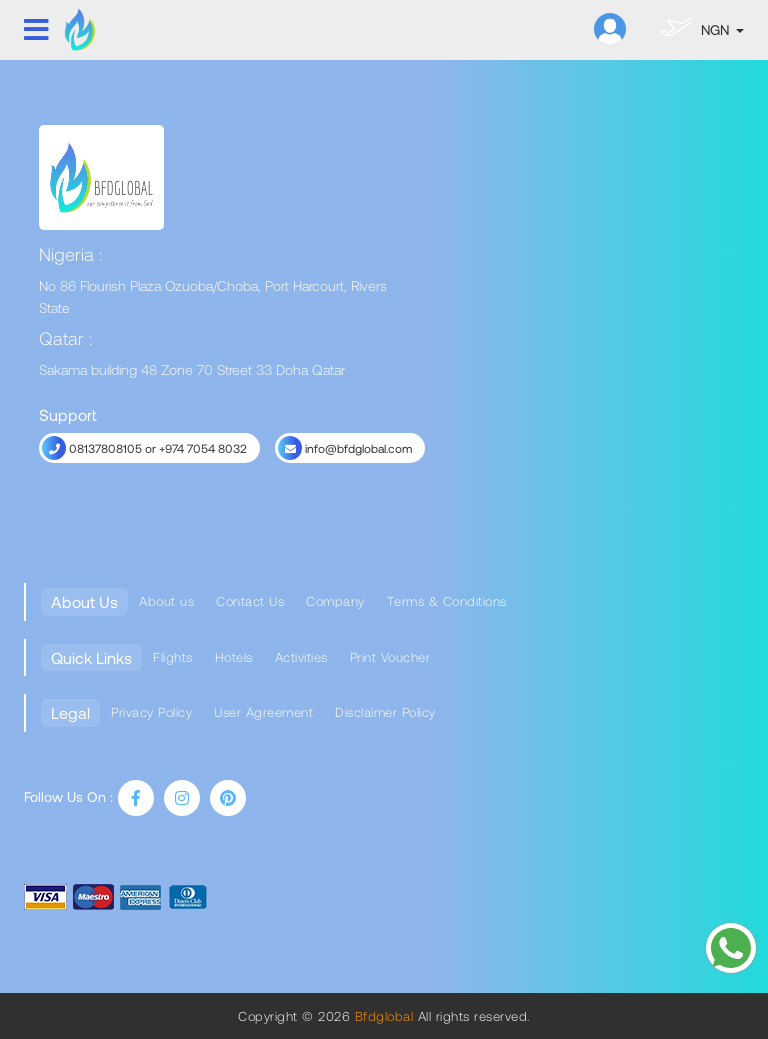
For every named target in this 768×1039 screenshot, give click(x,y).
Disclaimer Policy (385, 712)
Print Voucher (390, 657)
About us (166, 601)
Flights (173, 657)
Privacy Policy (151, 712)
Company (335, 601)
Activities (301, 657)
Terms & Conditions (447, 601)
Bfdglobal (381, 1016)
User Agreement (263, 712)
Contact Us (250, 601)
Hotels (234, 657)
